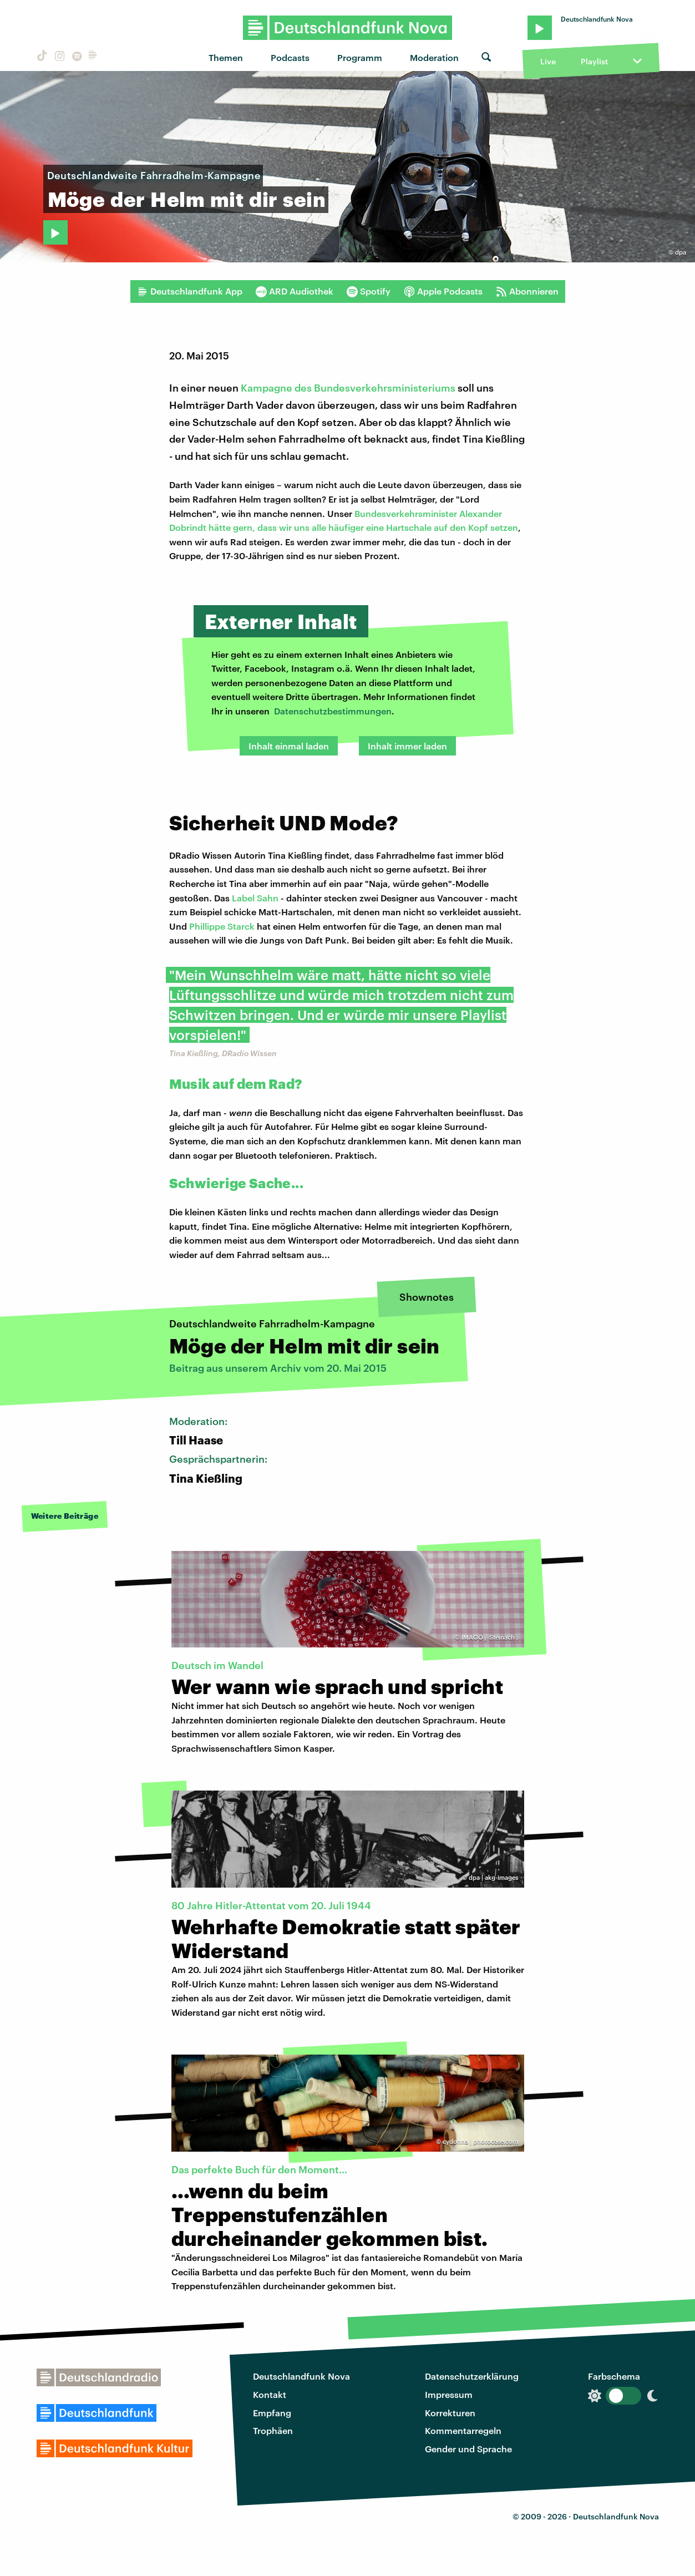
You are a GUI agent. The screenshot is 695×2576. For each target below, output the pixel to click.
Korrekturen (450, 2412)
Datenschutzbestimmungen (333, 711)
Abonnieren (527, 291)
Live (548, 61)
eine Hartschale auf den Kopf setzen (442, 527)
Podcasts (290, 57)
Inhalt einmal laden (288, 746)
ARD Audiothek (294, 291)
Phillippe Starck (222, 926)
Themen (226, 57)
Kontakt (269, 2394)
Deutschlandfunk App (189, 291)
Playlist (594, 61)
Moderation (434, 57)
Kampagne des (277, 388)
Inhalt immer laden (407, 746)
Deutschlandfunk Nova (301, 2376)
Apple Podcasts (443, 291)
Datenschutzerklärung (472, 2376)
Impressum (449, 2394)
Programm (359, 57)
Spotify (368, 291)
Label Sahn (255, 898)
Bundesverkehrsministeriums (384, 388)
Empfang (272, 2412)
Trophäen (273, 2430)
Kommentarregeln (463, 2430)
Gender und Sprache (468, 2448)
